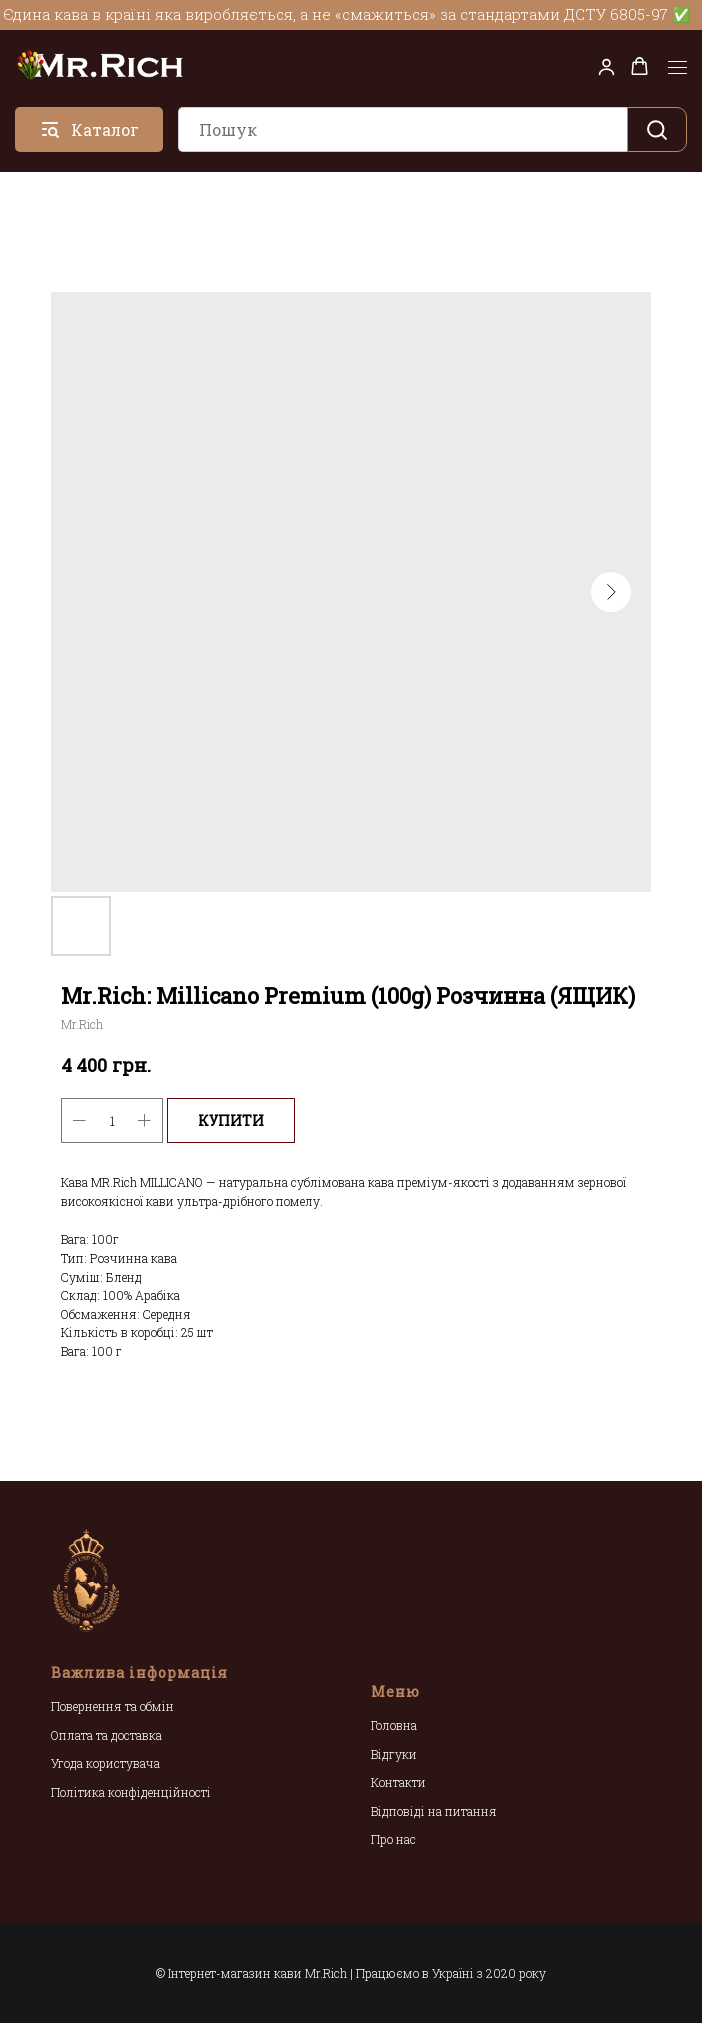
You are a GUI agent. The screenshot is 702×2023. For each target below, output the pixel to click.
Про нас (393, 1839)
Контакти (398, 1782)
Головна (394, 1725)
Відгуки (394, 1754)
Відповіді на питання (434, 1811)
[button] (606, 66)
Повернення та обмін (112, 1706)
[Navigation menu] (677, 68)
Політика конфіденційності (131, 1792)
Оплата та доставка (106, 1735)
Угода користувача (105, 1763)
